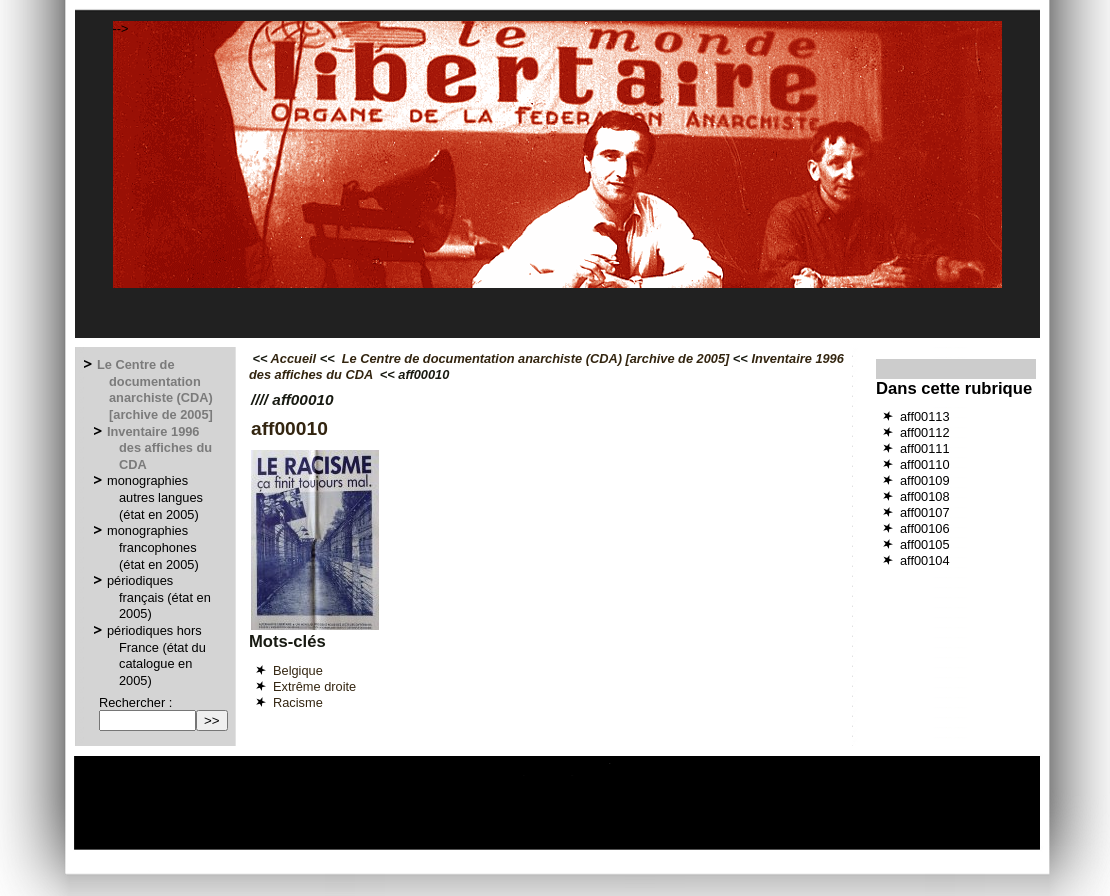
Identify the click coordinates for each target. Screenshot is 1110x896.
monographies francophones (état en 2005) (154, 547)
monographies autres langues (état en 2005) (156, 497)
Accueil (294, 358)
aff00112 (925, 432)
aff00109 (925, 480)
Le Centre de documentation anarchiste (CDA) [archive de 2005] (156, 389)
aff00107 (925, 512)
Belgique (298, 670)
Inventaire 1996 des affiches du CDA (160, 448)
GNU (740, 841)
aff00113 (925, 416)
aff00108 (925, 496)
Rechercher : (135, 702)
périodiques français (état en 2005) (160, 597)
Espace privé (444, 841)
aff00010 (289, 428)
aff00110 (925, 464)
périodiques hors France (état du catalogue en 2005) (157, 655)
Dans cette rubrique (954, 388)
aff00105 (925, 544)
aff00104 (925, 560)
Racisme (298, 702)
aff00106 (925, 528)
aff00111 (925, 448)
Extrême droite (314, 686)
